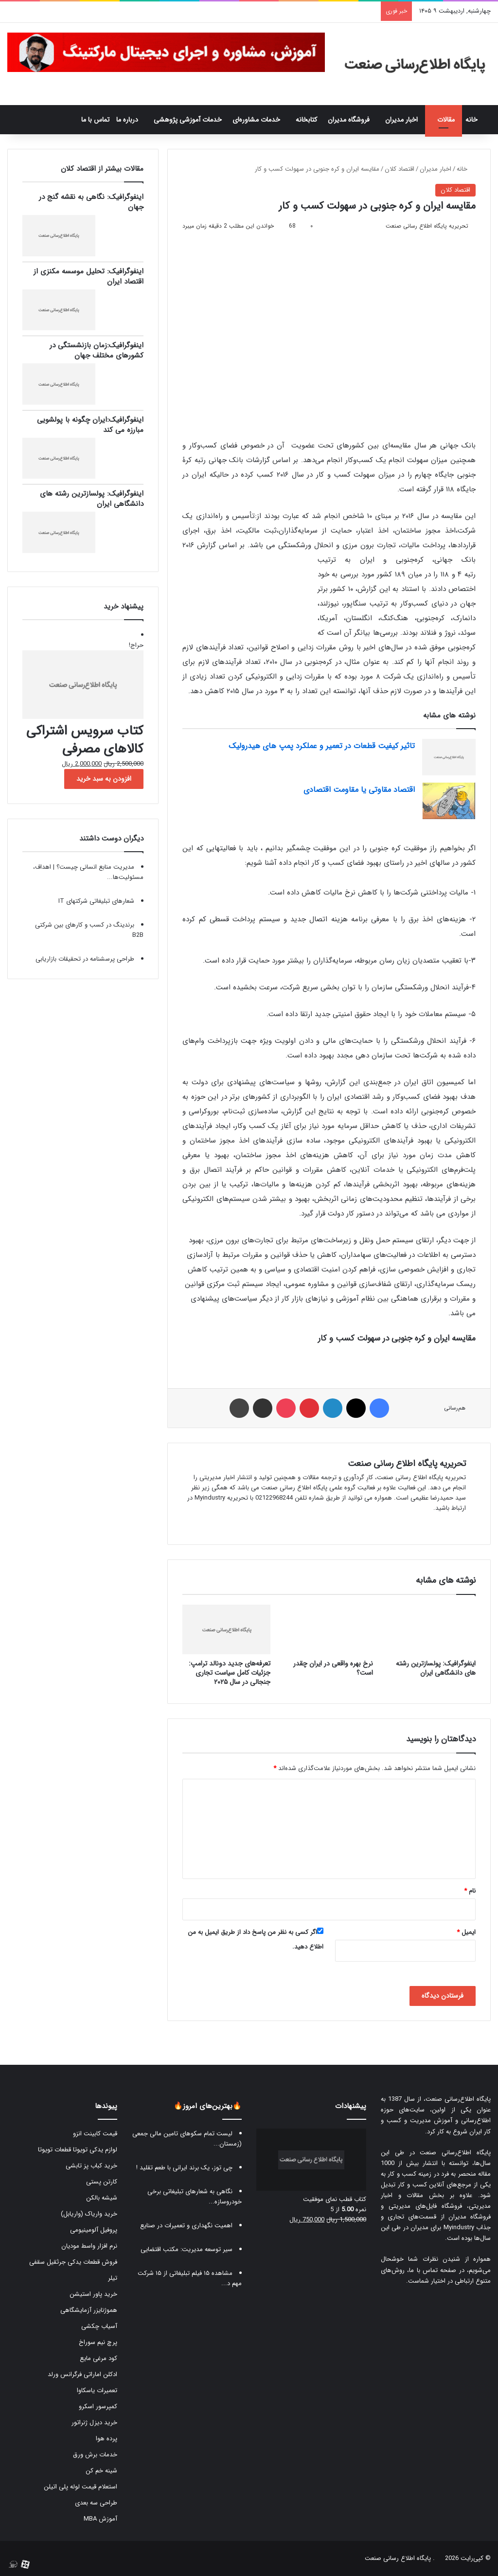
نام (470, 1891)
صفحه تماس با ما (432, 2270)
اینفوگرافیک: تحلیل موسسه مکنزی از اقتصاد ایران (88, 276)
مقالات (446, 119)
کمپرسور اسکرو (98, 2406)
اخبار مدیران (401, 119)
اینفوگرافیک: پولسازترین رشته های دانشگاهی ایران (436, 1668)
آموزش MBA (100, 2519)
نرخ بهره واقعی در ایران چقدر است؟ (333, 1668)
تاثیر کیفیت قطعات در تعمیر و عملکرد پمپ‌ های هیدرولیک (322, 746)
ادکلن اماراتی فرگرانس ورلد (82, 2374)
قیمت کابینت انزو (95, 2134)
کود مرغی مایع (98, 2358)
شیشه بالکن (101, 2198)
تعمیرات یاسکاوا (97, 2390)
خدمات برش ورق (95, 2455)
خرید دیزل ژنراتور (94, 2422)
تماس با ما (95, 119)
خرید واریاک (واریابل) (89, 2214)
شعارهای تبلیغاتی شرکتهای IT (96, 901)
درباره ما (127, 119)
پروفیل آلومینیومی (93, 2230)
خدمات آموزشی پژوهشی (188, 119)
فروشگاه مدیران (349, 119)
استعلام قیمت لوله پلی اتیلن (80, 2487)
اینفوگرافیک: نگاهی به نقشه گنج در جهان (91, 202)
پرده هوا (106, 2438)
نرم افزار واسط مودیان (89, 2246)
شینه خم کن (101, 2471)
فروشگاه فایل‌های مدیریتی (425, 2206)
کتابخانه (306, 119)
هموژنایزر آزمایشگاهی (88, 2310)
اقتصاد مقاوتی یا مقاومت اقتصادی (359, 790)
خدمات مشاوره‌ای (256, 119)
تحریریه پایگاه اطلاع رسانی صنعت (427, 226)
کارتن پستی (101, 2182)
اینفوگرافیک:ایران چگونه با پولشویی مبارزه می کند (90, 425)
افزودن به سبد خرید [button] (103, 778)
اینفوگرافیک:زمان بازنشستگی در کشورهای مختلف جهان (96, 350)
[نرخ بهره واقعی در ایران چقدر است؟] (329, 1629)
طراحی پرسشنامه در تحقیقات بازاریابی (85, 959)
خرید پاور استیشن (93, 2294)
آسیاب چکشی (99, 2326)
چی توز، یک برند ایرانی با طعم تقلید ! (184, 2168)
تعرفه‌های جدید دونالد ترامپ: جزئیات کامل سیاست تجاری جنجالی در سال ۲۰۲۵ (229, 1672)
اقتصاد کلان (399, 169)
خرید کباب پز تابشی (91, 2166)
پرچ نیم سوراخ (98, 2342)
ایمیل (466, 1932)
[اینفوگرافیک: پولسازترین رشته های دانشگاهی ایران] (432, 1629)
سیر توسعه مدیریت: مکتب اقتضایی (186, 2249)
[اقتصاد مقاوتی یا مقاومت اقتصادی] (449, 801)
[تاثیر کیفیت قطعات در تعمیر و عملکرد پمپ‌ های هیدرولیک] (449, 757)
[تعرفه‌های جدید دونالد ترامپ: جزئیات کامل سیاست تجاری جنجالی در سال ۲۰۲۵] (226, 1629)
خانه (476, 119)
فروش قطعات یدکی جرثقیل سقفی (73, 2262)
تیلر (112, 2278)
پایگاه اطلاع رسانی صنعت (398, 2558)
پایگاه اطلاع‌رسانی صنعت (458, 2099)
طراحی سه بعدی (96, 2503)
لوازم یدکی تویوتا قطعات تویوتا (77, 2150)
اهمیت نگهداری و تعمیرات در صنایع (186, 2225)
